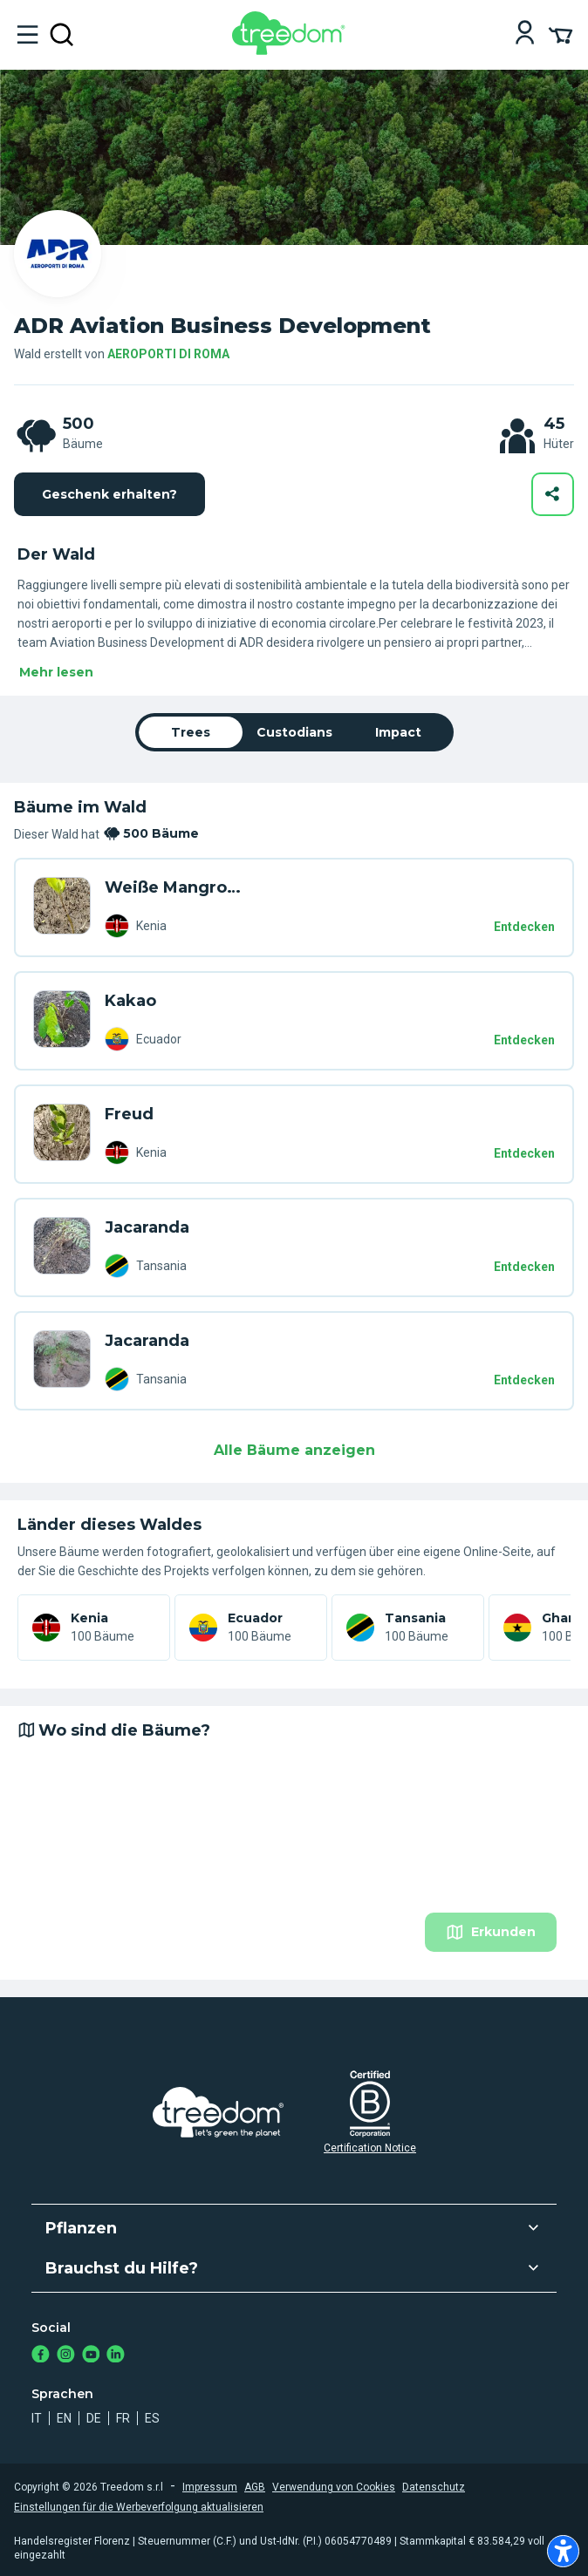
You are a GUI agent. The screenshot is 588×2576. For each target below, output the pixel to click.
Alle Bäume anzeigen (294, 1450)
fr (123, 2418)
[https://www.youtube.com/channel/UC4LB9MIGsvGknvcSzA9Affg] (91, 2356)
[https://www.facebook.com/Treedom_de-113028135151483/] (40, 2356)
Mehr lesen (56, 672)
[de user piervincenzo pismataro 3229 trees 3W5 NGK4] (62, 1134)
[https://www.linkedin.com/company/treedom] (115, 2356)
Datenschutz (433, 2487)
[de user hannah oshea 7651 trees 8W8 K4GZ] (62, 1360)
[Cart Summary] (560, 34)
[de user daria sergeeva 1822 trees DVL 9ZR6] (62, 907)
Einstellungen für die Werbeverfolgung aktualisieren (138, 2507)
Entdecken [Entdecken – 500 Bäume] (524, 927)
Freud (129, 1114)
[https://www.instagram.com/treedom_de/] (66, 2356)
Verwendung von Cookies (333, 2487)
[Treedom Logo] (292, 50)
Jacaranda (147, 1227)
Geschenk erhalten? (109, 494)
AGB (254, 2487)
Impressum (209, 2487)
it (36, 2418)
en (64, 2418)
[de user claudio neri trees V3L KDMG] (62, 1247)
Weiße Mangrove (174, 887)
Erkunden (491, 1932)
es (152, 2418)
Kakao (130, 1000)
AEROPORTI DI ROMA (168, 354)
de (93, 2418)
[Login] (524, 34)
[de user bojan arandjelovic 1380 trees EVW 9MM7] (62, 1020)
